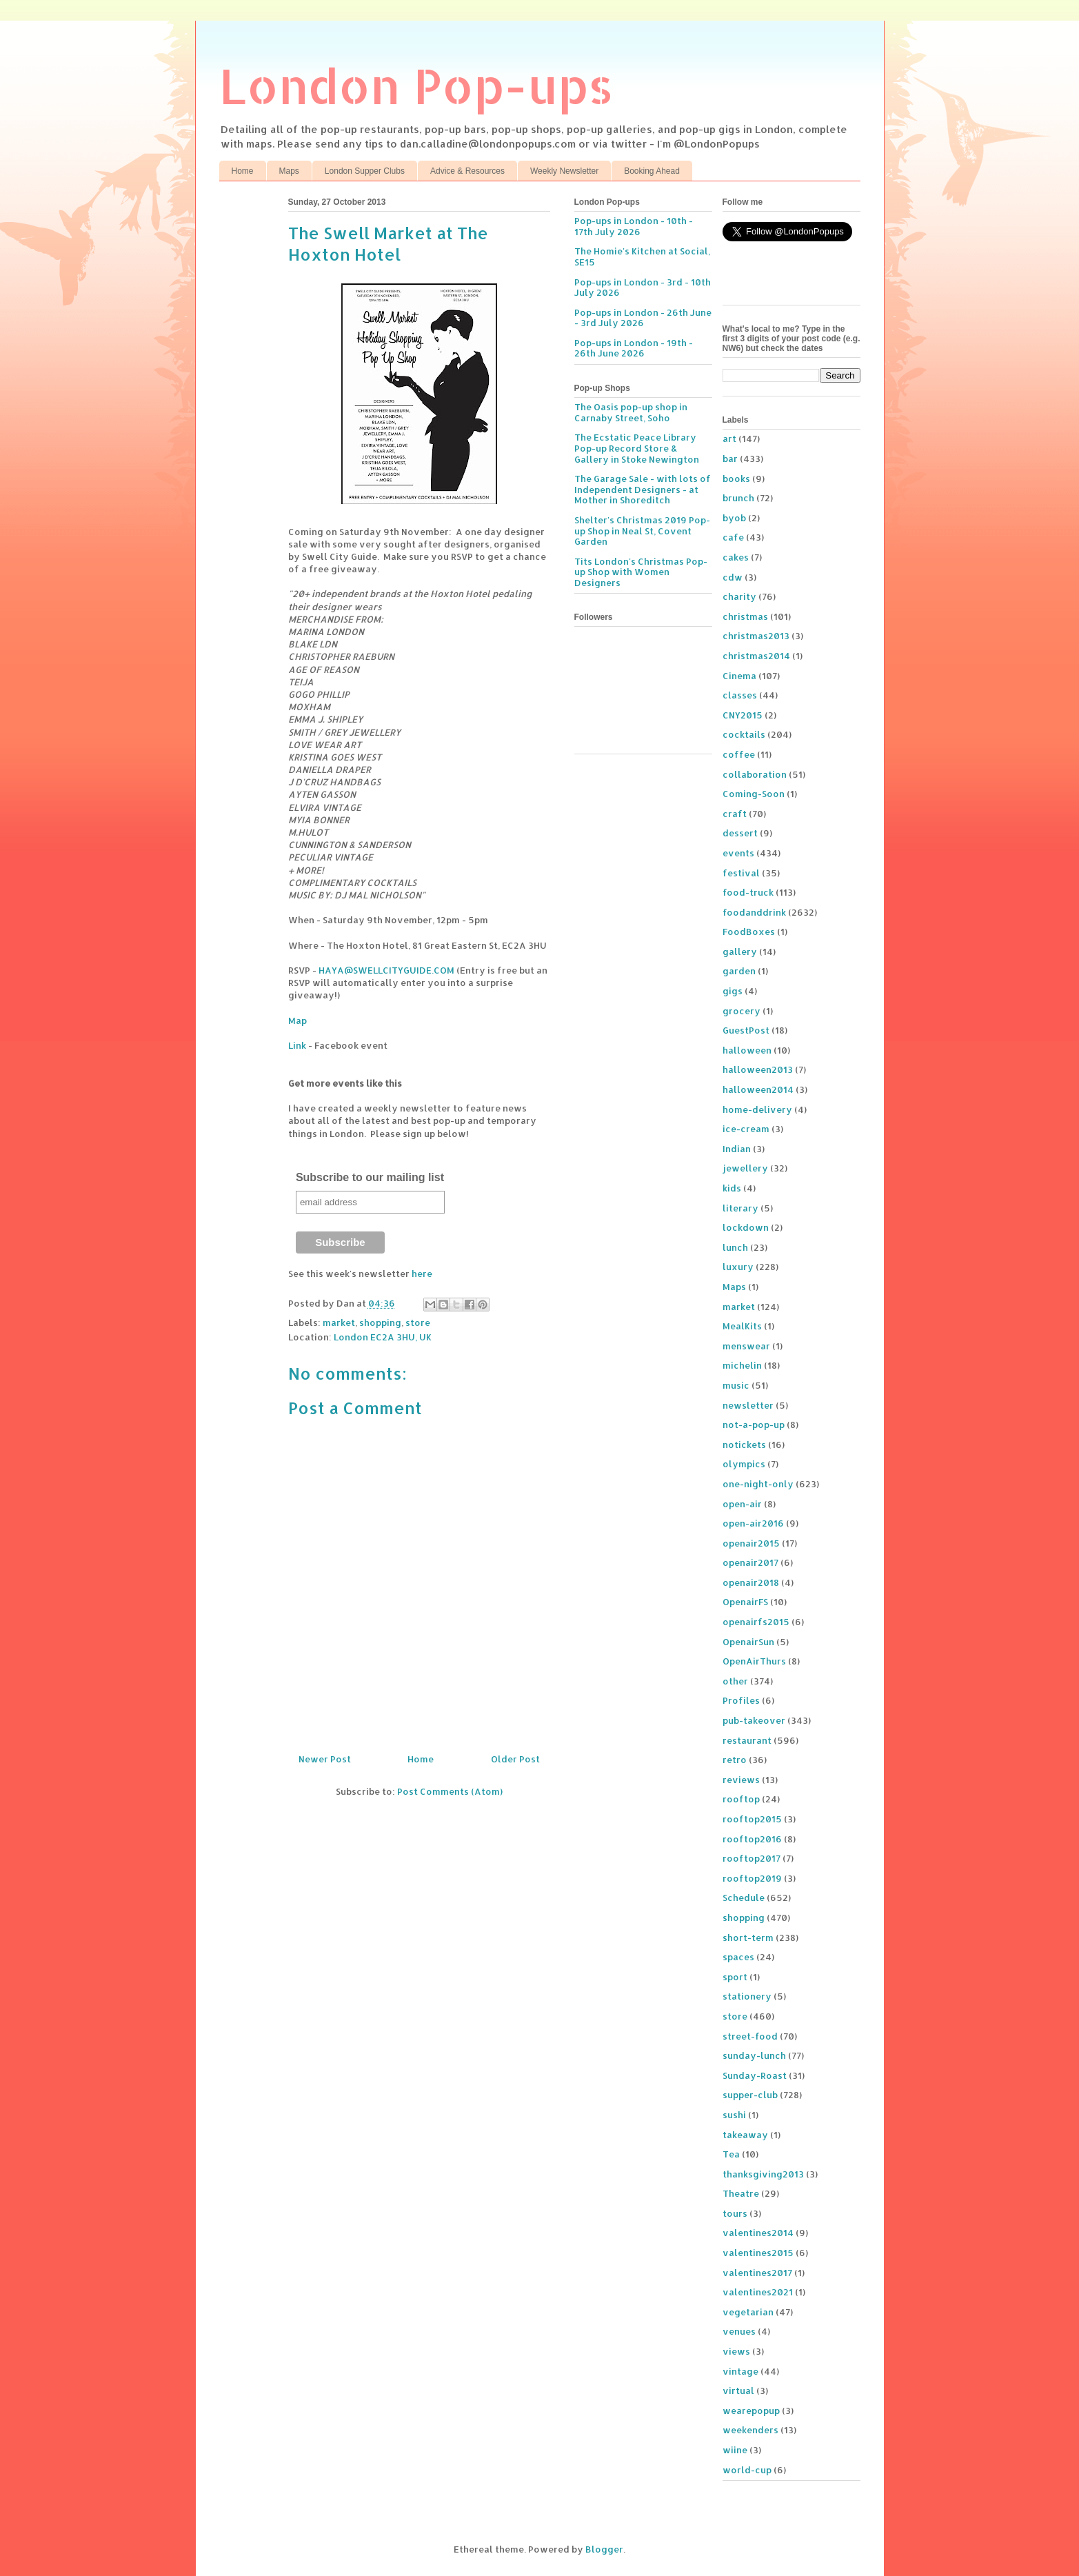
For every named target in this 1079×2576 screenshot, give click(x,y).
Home (243, 171)
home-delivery (757, 1109)
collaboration (755, 774)
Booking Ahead (652, 171)
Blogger (604, 2549)
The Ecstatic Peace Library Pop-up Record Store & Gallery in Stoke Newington (636, 448)
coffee (739, 754)
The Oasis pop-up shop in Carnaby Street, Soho (630, 412)
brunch (738, 497)
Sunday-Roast (755, 2075)
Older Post (515, 1758)
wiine (735, 2449)
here (422, 1273)
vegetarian (748, 2311)
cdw (733, 577)
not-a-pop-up (754, 1424)
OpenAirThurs (754, 1661)
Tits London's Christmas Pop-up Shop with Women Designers (640, 572)
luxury (738, 1266)
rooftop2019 (752, 1878)
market (339, 1322)
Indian (737, 1148)
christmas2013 (756, 635)
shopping (380, 1322)
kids (732, 1188)
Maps (289, 171)
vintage (740, 2371)
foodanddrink (754, 912)
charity (739, 596)
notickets (744, 1444)
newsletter (748, 1405)
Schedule (744, 1897)
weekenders (750, 2429)
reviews (741, 1779)
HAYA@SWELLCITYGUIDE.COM (386, 970)
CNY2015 (743, 715)
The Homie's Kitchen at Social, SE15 (642, 256)
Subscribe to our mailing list (370, 1177)
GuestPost (746, 1030)
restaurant (747, 1740)
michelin (742, 1365)
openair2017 (750, 1562)
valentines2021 (758, 2291)
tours (735, 2213)
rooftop (741, 1798)
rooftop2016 (752, 1838)
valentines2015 (758, 2252)
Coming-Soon (754, 793)
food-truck (748, 892)
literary (740, 1208)
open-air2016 (753, 1523)
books (736, 478)
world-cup (747, 2469)
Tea (731, 2154)
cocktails (744, 734)
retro (735, 1759)
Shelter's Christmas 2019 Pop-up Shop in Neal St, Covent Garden (642, 530)
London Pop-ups (416, 85)
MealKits (742, 1325)
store (417, 1322)
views (736, 2351)
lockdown (746, 1227)
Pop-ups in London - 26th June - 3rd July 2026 (643, 318)
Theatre (741, 2193)
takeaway (745, 2134)
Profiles (741, 1700)
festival (741, 872)
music (736, 1385)
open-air (742, 1503)
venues (739, 2331)
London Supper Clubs (365, 171)
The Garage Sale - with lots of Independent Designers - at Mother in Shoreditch (642, 489)
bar (730, 458)
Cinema (739, 675)
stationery (747, 1996)
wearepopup (751, 2410)
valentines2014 (758, 2232)
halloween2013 (758, 1069)
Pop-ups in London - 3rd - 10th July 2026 (642, 287)
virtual (738, 2390)
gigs (733, 990)
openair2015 (751, 1543)
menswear (746, 1345)
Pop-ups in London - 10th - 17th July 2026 (633, 226)
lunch (735, 1247)
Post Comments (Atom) (450, 1791)
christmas (745, 616)
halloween (747, 1050)
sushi (734, 2114)
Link (297, 1045)
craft (735, 813)
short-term (748, 1937)
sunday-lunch (754, 2055)
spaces (738, 1956)
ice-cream (746, 1128)
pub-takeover (754, 1720)
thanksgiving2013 (763, 2174)
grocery (741, 1010)
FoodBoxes (749, 931)
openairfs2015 (756, 1621)
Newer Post (325, 1758)
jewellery (745, 1168)
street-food (750, 2036)
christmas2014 (756, 655)
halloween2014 (758, 1089)
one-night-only (758, 1483)
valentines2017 (757, 2272)
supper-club (750, 2094)
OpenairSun (748, 1641)
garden (739, 970)
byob (734, 517)
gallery (740, 951)
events (738, 852)
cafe (733, 537)
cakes (736, 557)
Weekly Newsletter (564, 171)
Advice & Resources (467, 171)
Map (297, 1020)
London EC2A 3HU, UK (383, 1336)
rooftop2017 (751, 1858)
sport (735, 1976)
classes (740, 695)
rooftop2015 (752, 1818)
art (729, 438)
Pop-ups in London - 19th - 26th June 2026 (633, 348)
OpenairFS (745, 1601)
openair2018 (751, 1582)
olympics (744, 1463)
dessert (740, 832)
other (735, 1681)
